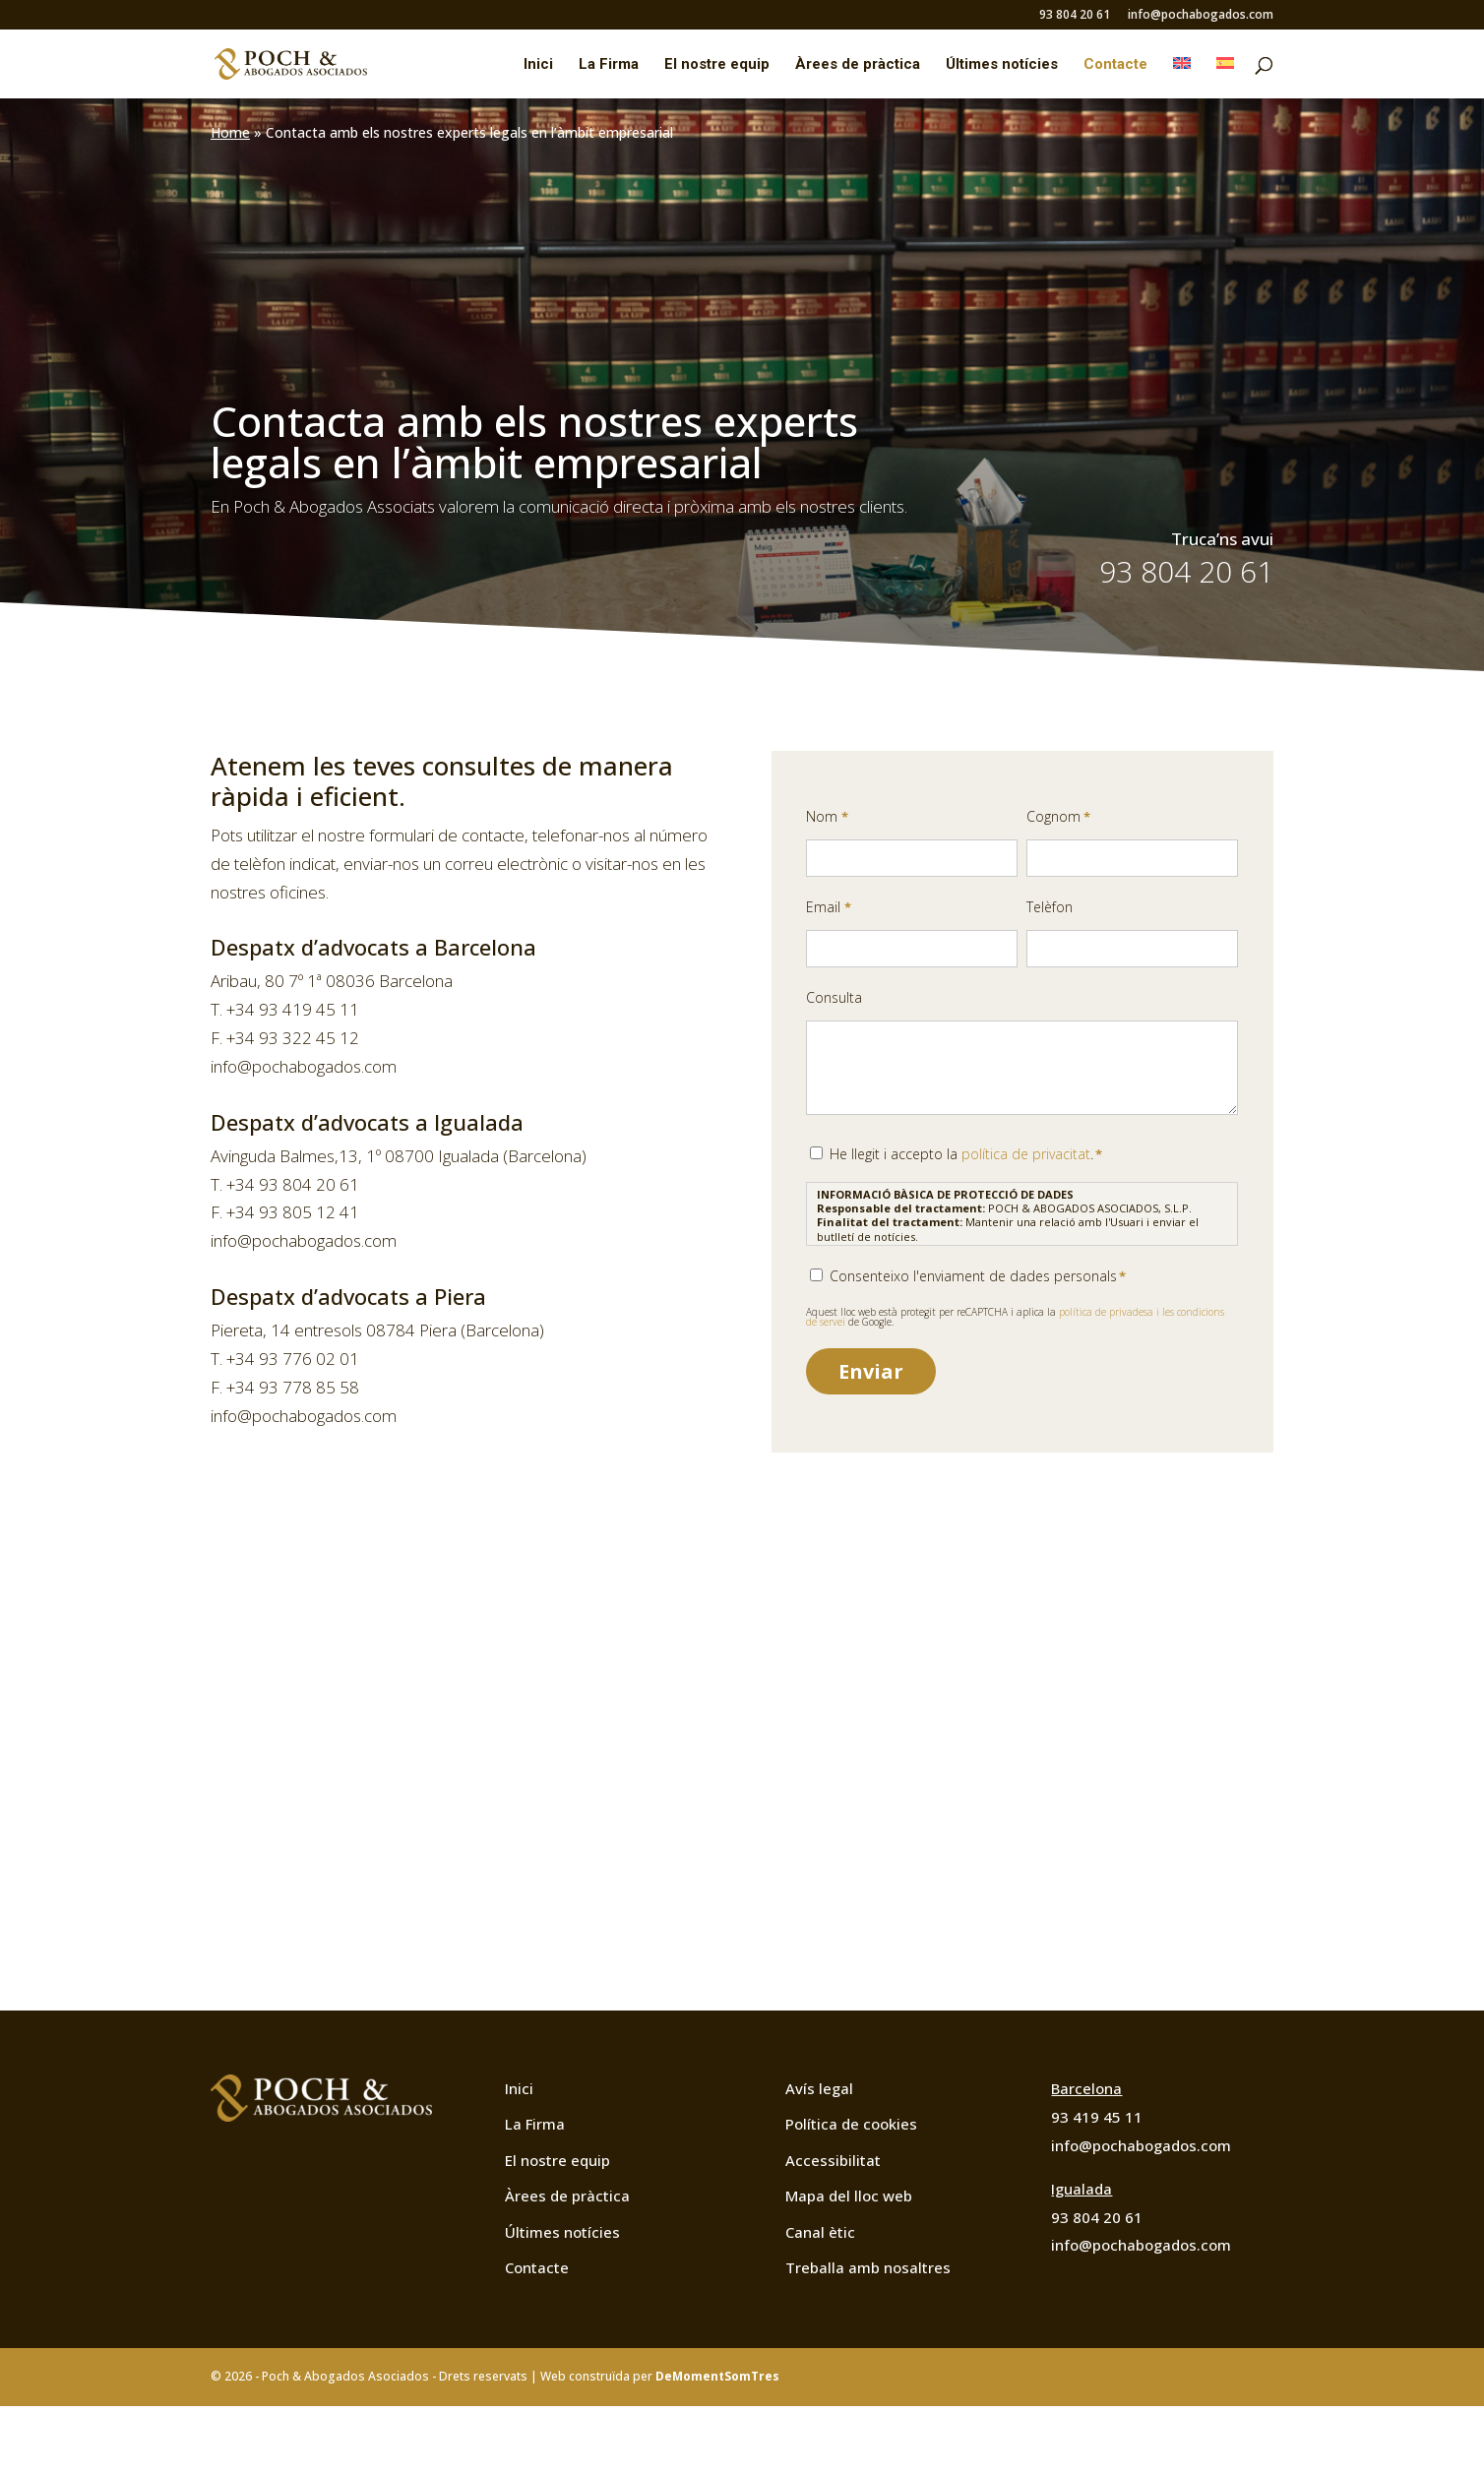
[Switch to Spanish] (1225, 77)
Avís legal (819, 2088)
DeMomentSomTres (717, 2376)
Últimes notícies (1002, 65)
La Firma (609, 65)
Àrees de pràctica (857, 65)
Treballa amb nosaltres (868, 2267)
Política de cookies (851, 2124)
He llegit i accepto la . (966, 1154)
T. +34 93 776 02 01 (285, 1358)
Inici (538, 65)
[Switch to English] (1182, 77)
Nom (826, 817)
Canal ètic (820, 2232)
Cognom (1058, 817)
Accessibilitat (833, 2160)
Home (230, 132)
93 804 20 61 (1074, 16)
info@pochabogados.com (1200, 16)
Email (828, 908)
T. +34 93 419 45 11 (285, 1009)
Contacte (1115, 65)
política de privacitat (1025, 1154)
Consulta (834, 997)
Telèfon (1049, 906)
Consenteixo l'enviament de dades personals (978, 1276)
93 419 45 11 (1097, 2117)
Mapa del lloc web (848, 2195)
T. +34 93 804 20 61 (285, 1184)
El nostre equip (717, 65)
